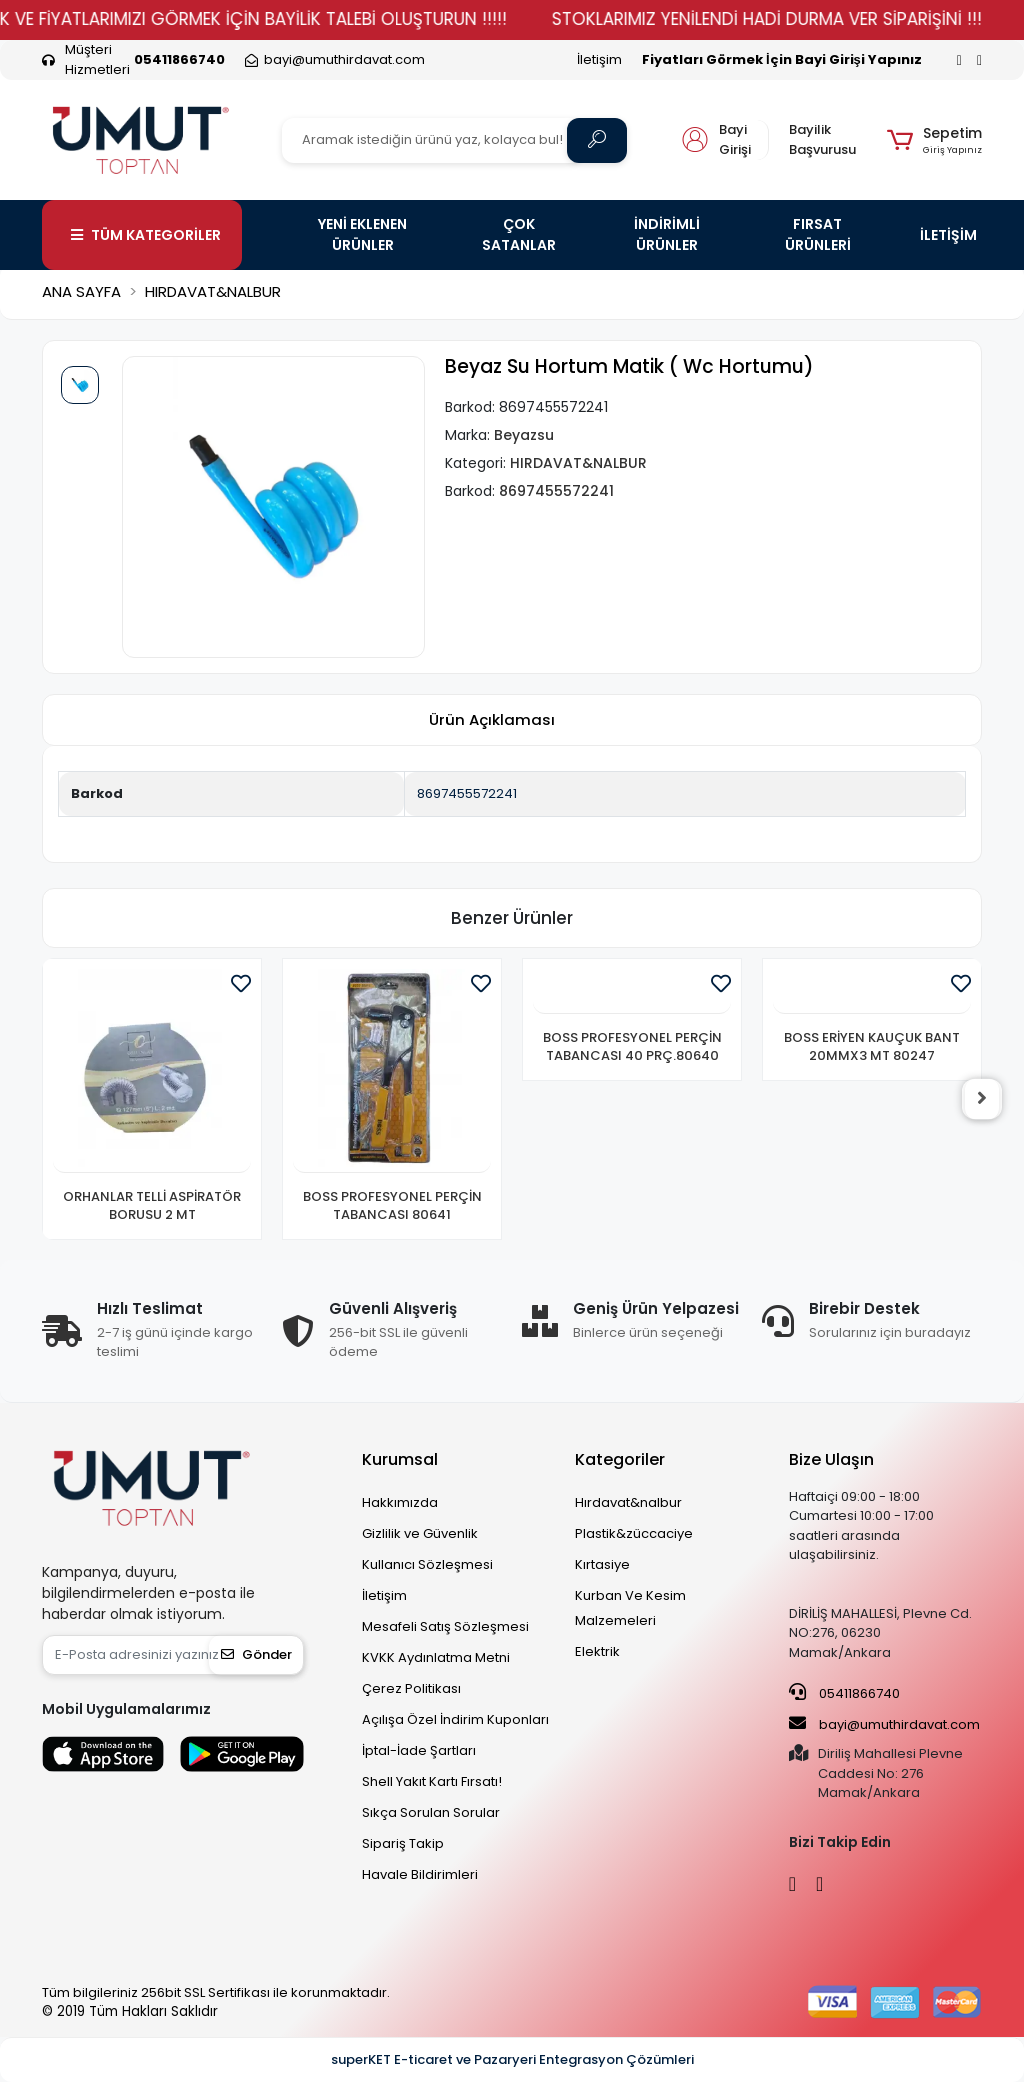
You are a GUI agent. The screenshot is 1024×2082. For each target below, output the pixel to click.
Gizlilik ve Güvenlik (420, 1533)
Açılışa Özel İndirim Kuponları (455, 1719)
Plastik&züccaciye (634, 1533)
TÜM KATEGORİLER (146, 235)
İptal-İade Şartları (419, 1750)
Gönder (256, 1654)
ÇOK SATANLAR (519, 234)
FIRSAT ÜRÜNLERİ (818, 234)
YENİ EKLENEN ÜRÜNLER (362, 234)
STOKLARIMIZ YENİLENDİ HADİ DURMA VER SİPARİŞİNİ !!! (797, 19)
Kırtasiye (602, 1564)
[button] (934, 140)
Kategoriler (620, 1459)
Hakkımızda (400, 1502)
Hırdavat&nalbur (628, 1502)
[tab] (492, 720)
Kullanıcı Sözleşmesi (427, 1564)
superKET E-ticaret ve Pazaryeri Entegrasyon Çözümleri (512, 2059)
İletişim (599, 59)
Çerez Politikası (411, 1688)
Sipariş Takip (403, 1843)
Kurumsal (400, 1459)
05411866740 (844, 1693)
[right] (982, 1099)
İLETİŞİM (948, 235)
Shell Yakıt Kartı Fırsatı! (432, 1781)
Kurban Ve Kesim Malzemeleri (630, 1608)
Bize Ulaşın (831, 1459)
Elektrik (597, 1651)
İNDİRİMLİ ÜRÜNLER (667, 234)
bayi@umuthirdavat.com (884, 1724)
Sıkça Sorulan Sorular (431, 1812)
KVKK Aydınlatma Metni (436, 1657)
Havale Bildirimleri (420, 1874)
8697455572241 (467, 793)
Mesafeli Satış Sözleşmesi (445, 1626)
